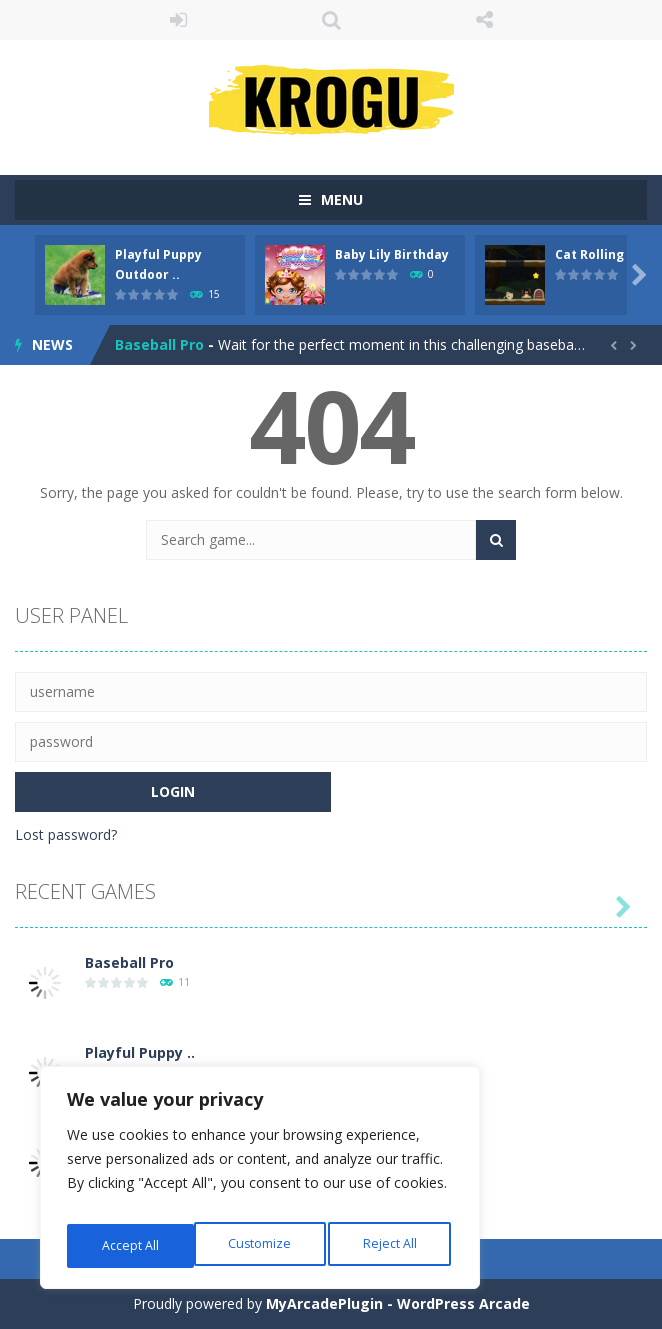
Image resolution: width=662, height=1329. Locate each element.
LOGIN (178, 20)
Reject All (263, 1245)
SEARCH (331, 20)
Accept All (391, 1245)
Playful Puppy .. (140, 1052)
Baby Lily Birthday (392, 254)
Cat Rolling (589, 254)
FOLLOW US (484, 20)
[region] (260, 1184)
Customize (131, 1245)
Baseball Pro (159, 344)
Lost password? (66, 834)
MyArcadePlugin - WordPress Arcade (398, 1303)
